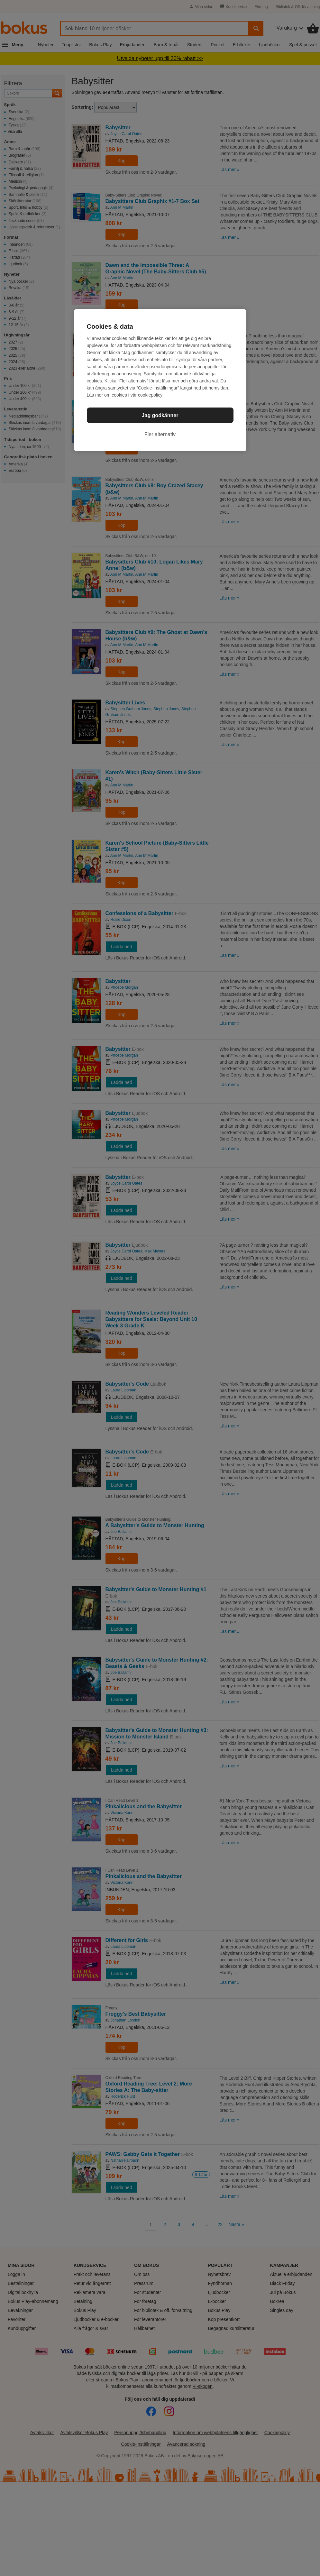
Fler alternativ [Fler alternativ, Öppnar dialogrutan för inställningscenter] (160, 434)
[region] (160, 380)
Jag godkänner (160, 415)
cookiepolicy (150, 395)
